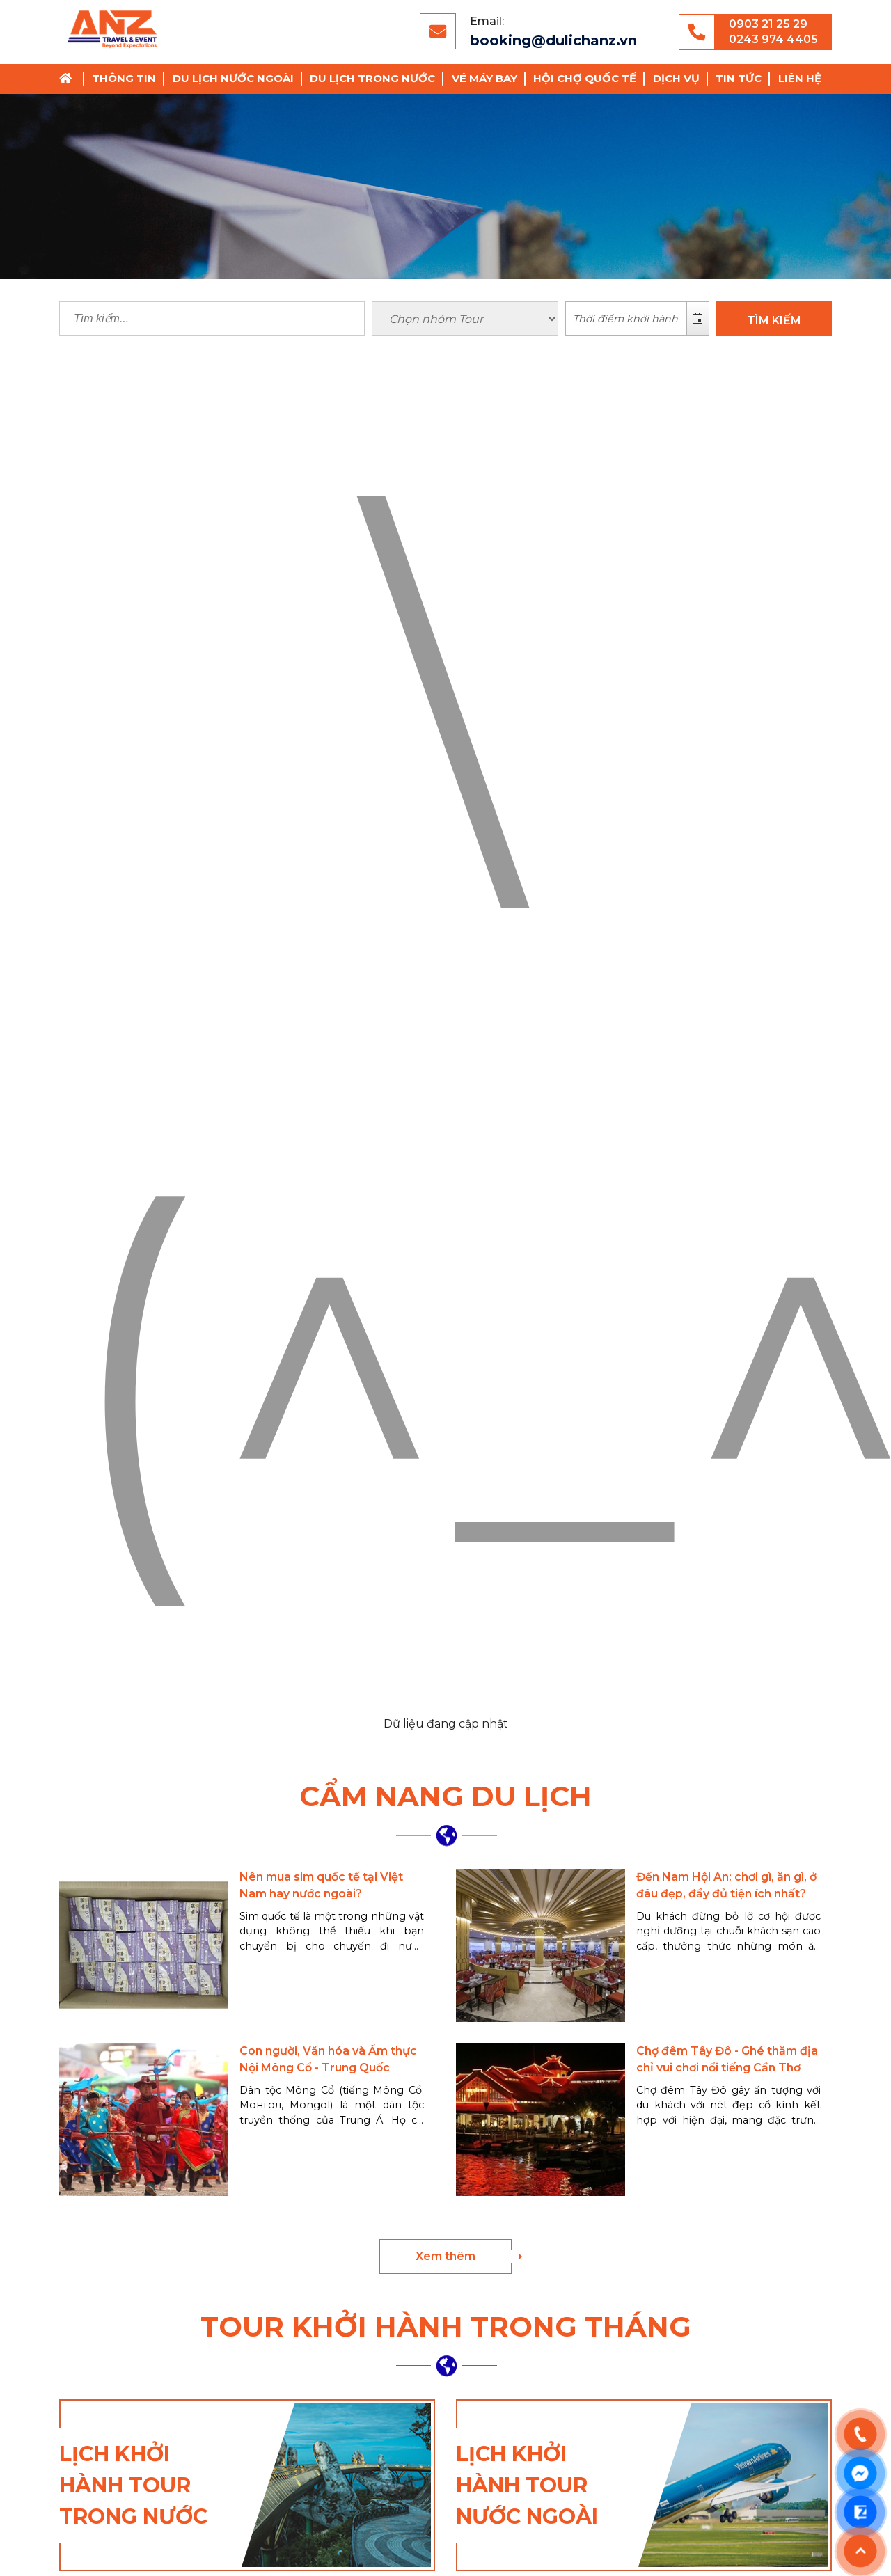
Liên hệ (799, 78)
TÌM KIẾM (774, 320)
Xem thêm (445, 2256)
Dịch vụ (676, 78)
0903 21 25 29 (768, 24)
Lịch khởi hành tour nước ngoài (527, 2485)
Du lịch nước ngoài (233, 78)
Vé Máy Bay (484, 78)
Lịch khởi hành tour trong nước (133, 2485)
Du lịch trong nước (372, 78)
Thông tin (124, 78)
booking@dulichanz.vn (553, 40)
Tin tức (739, 78)
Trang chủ (70, 79)
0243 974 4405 (773, 39)
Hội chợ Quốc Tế (584, 78)
